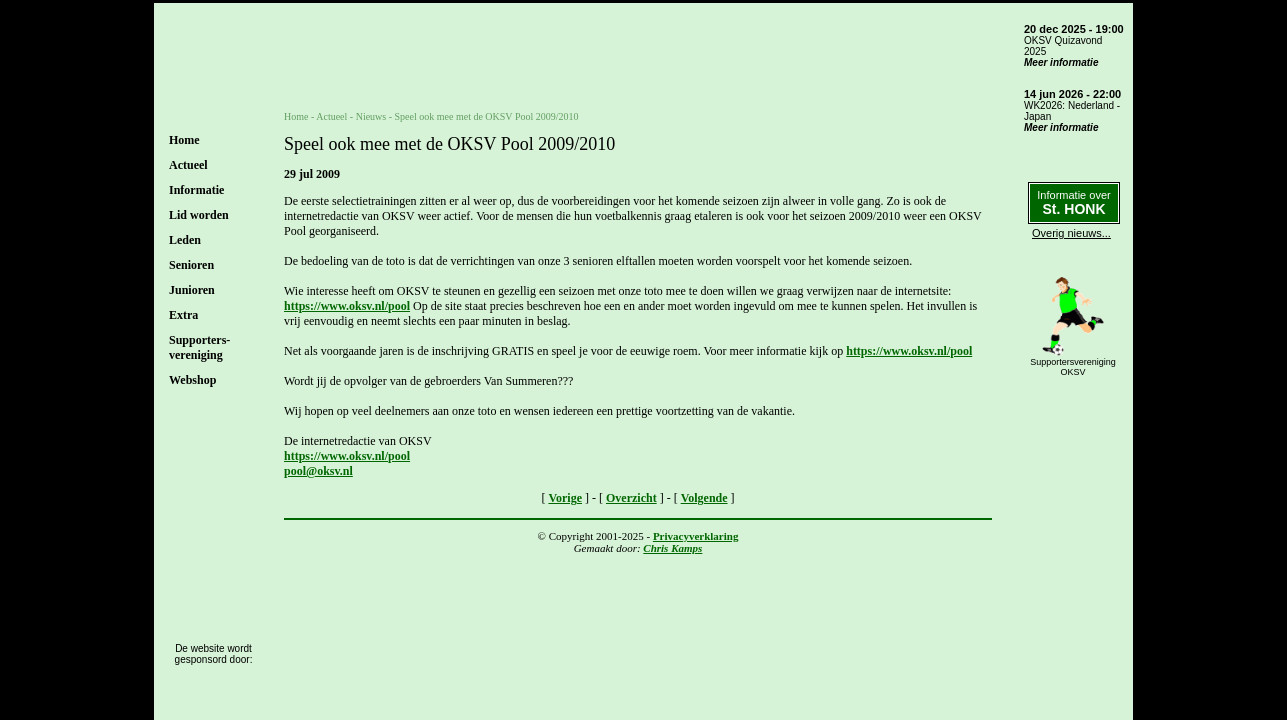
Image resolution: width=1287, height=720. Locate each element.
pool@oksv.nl (318, 471)
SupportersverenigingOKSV (1073, 367)
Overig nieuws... (1071, 233)
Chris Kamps (672, 548)
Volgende (704, 498)
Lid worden (199, 215)
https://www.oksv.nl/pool (347, 306)
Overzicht (631, 498)
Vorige (565, 498)
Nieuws (371, 116)
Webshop (192, 380)
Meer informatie (1061, 62)
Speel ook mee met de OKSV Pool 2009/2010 (487, 116)
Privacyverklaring (696, 536)
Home (184, 140)
